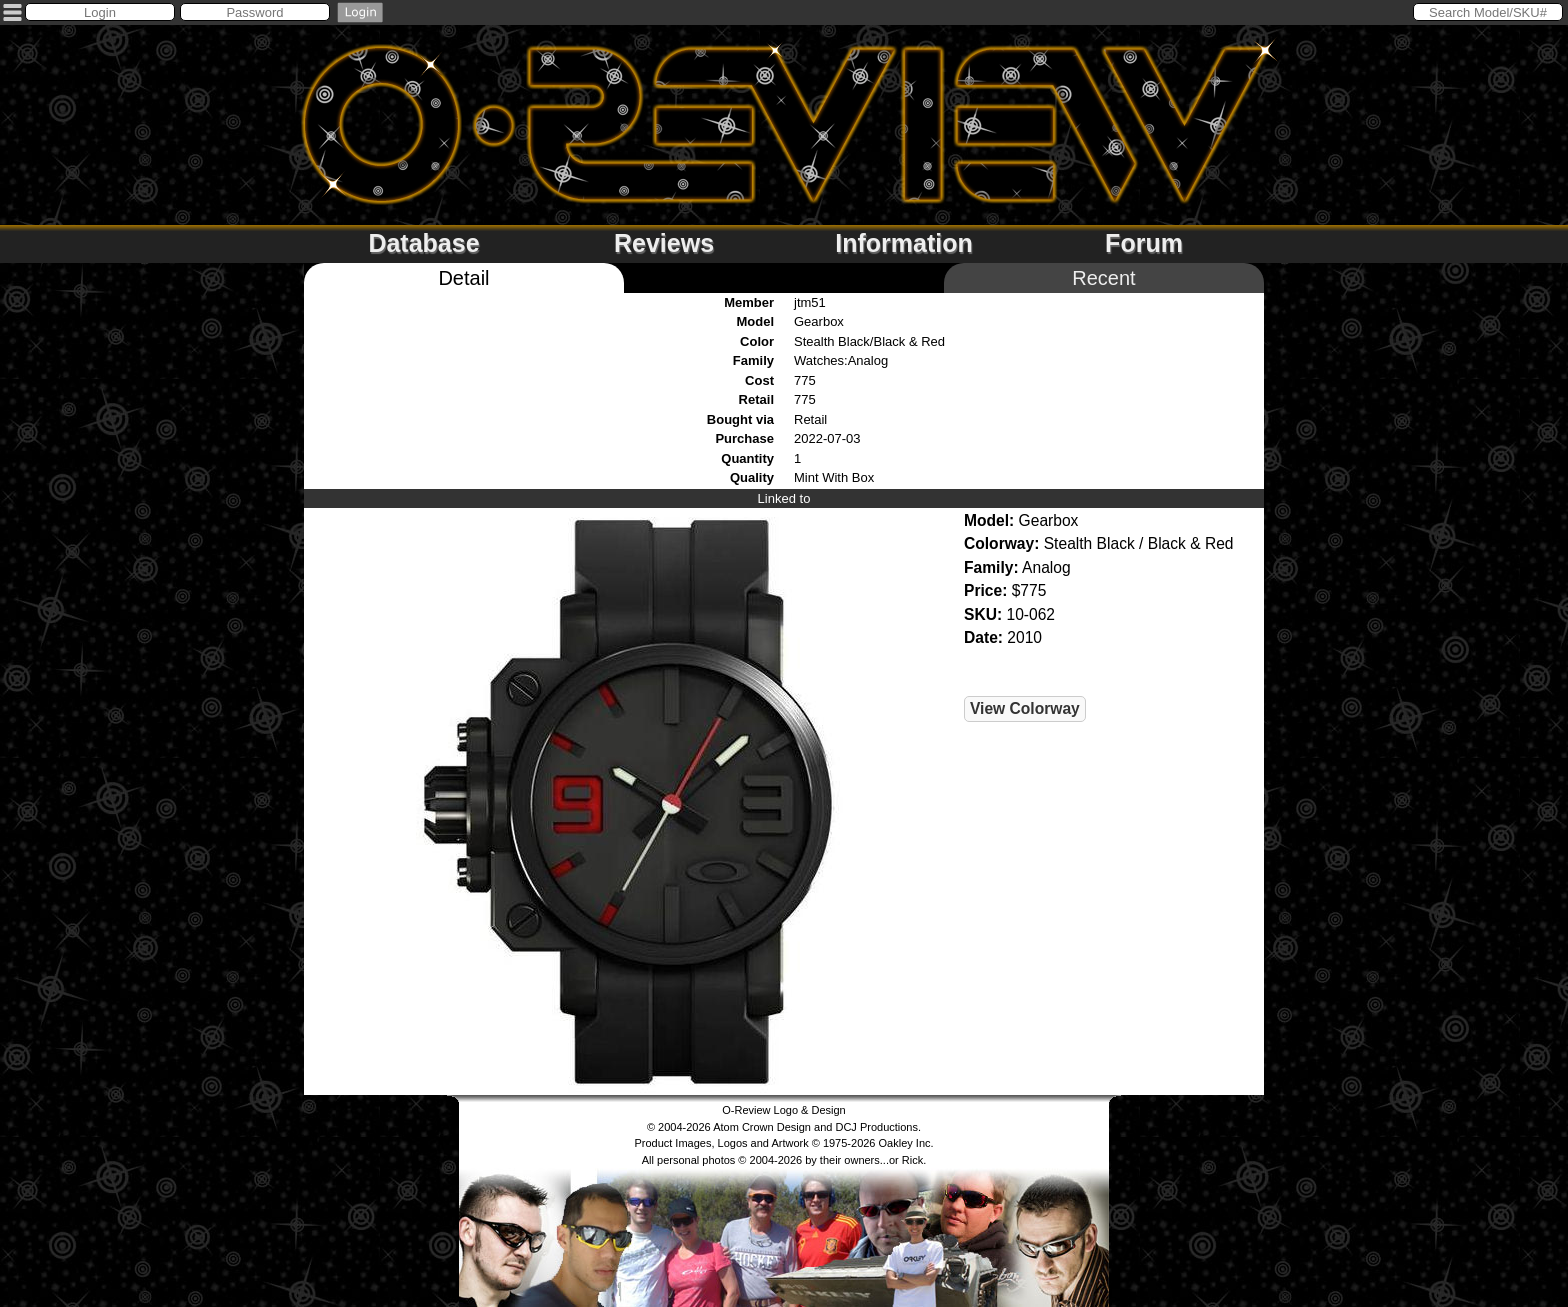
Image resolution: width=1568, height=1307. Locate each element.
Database (423, 243)
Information (904, 243)
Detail (463, 278)
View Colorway (1025, 708)
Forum (1144, 243)
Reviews (664, 243)
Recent (1103, 278)
